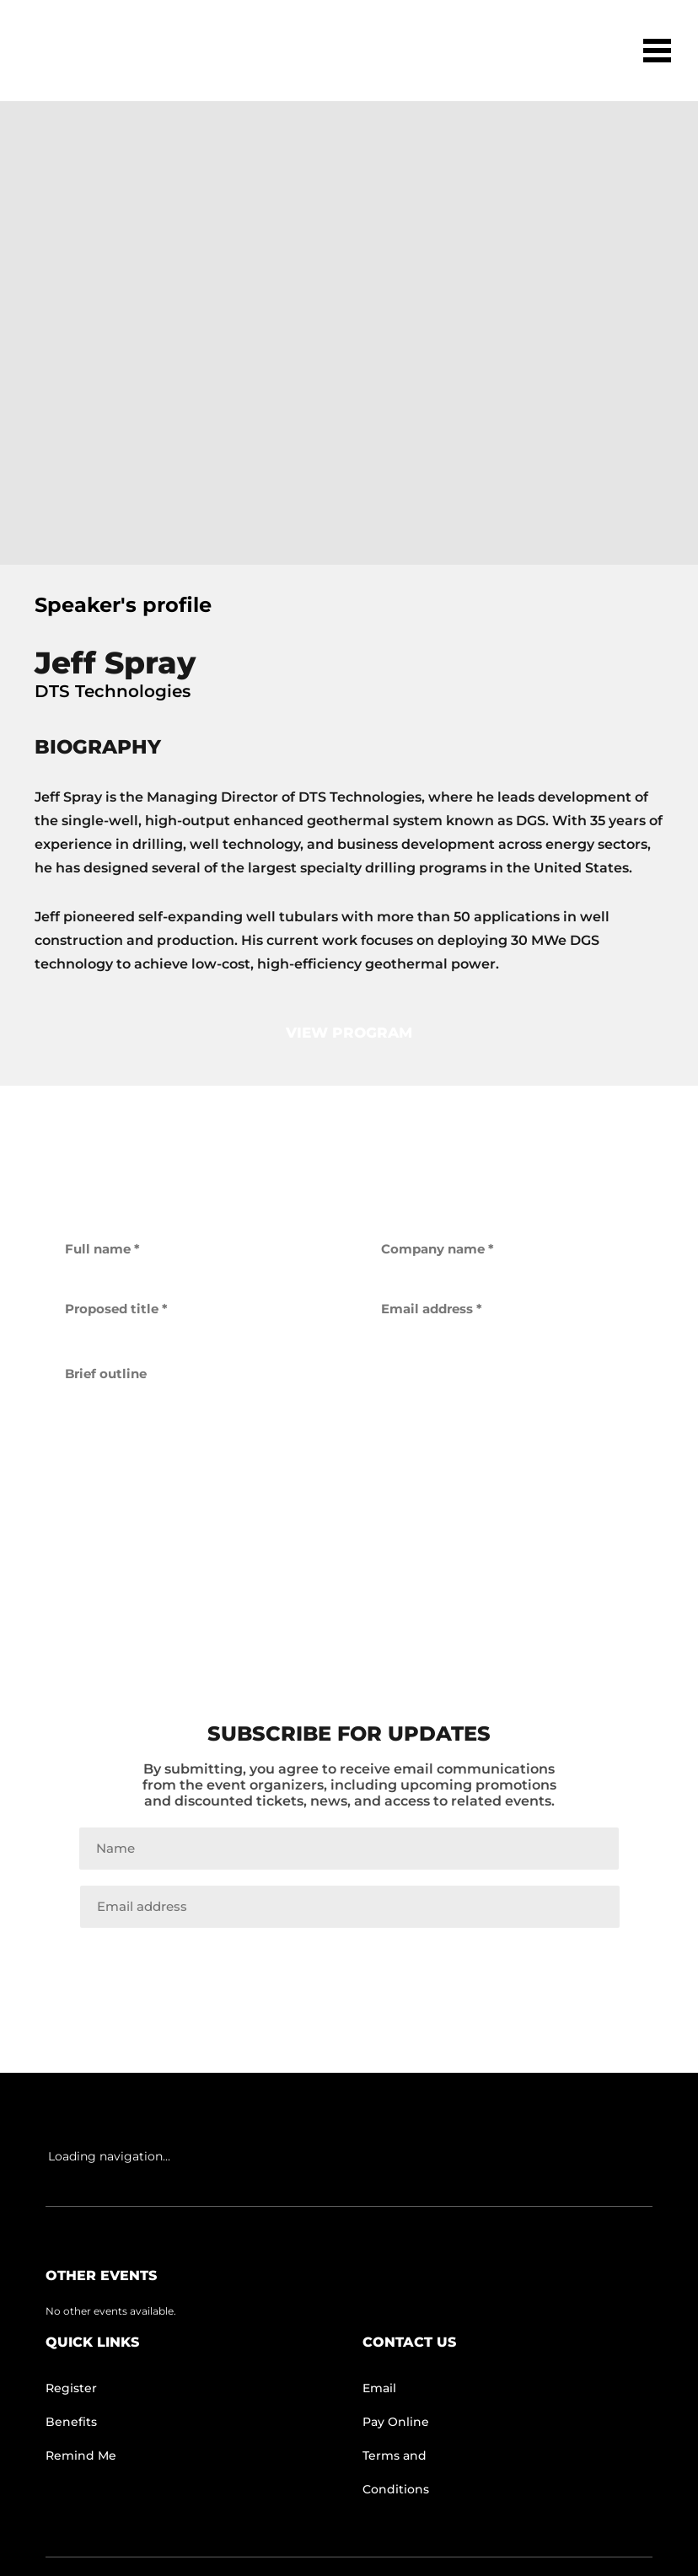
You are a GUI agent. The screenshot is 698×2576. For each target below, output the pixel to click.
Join (348, 1963)
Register (71, 2388)
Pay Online (395, 2421)
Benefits (71, 2421)
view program (349, 1032)
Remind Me (81, 2455)
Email (379, 2388)
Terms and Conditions (395, 2472)
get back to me (349, 1568)
